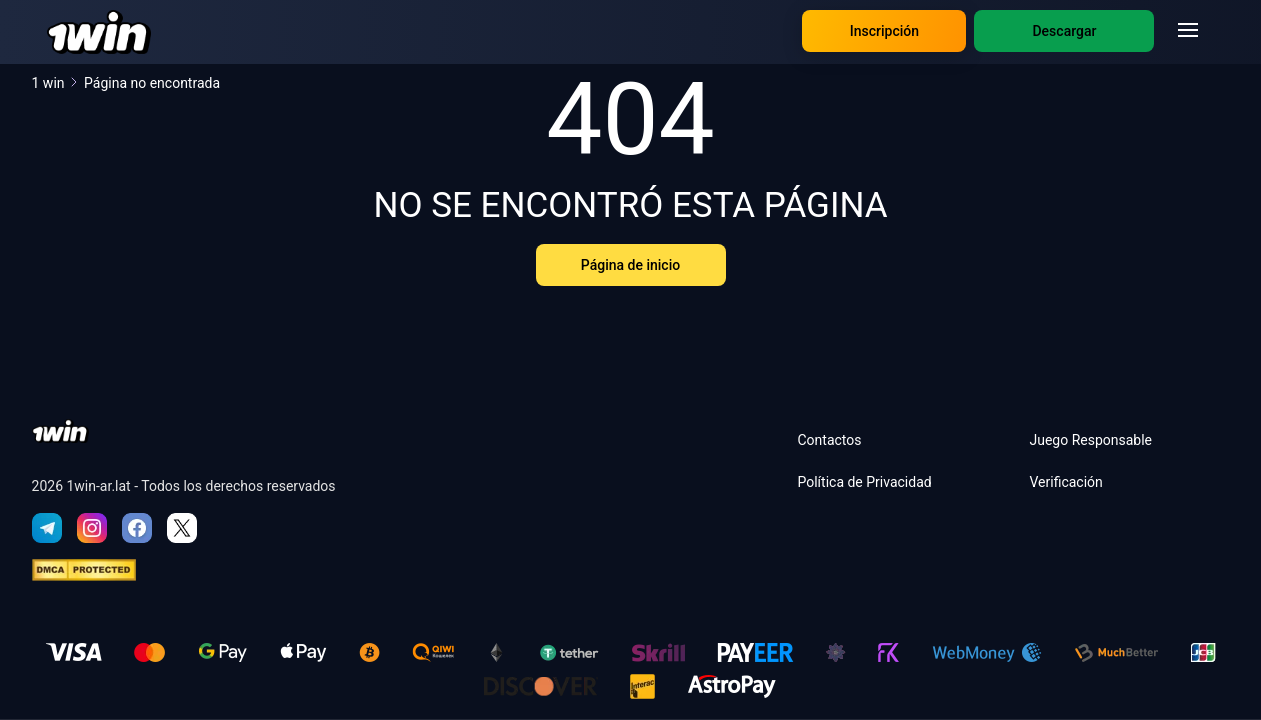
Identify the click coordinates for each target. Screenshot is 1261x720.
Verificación (1065, 482)
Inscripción (884, 31)
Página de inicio (630, 265)
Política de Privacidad (864, 482)
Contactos (829, 440)
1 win (56, 83)
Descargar (1064, 31)
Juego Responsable (1090, 440)
